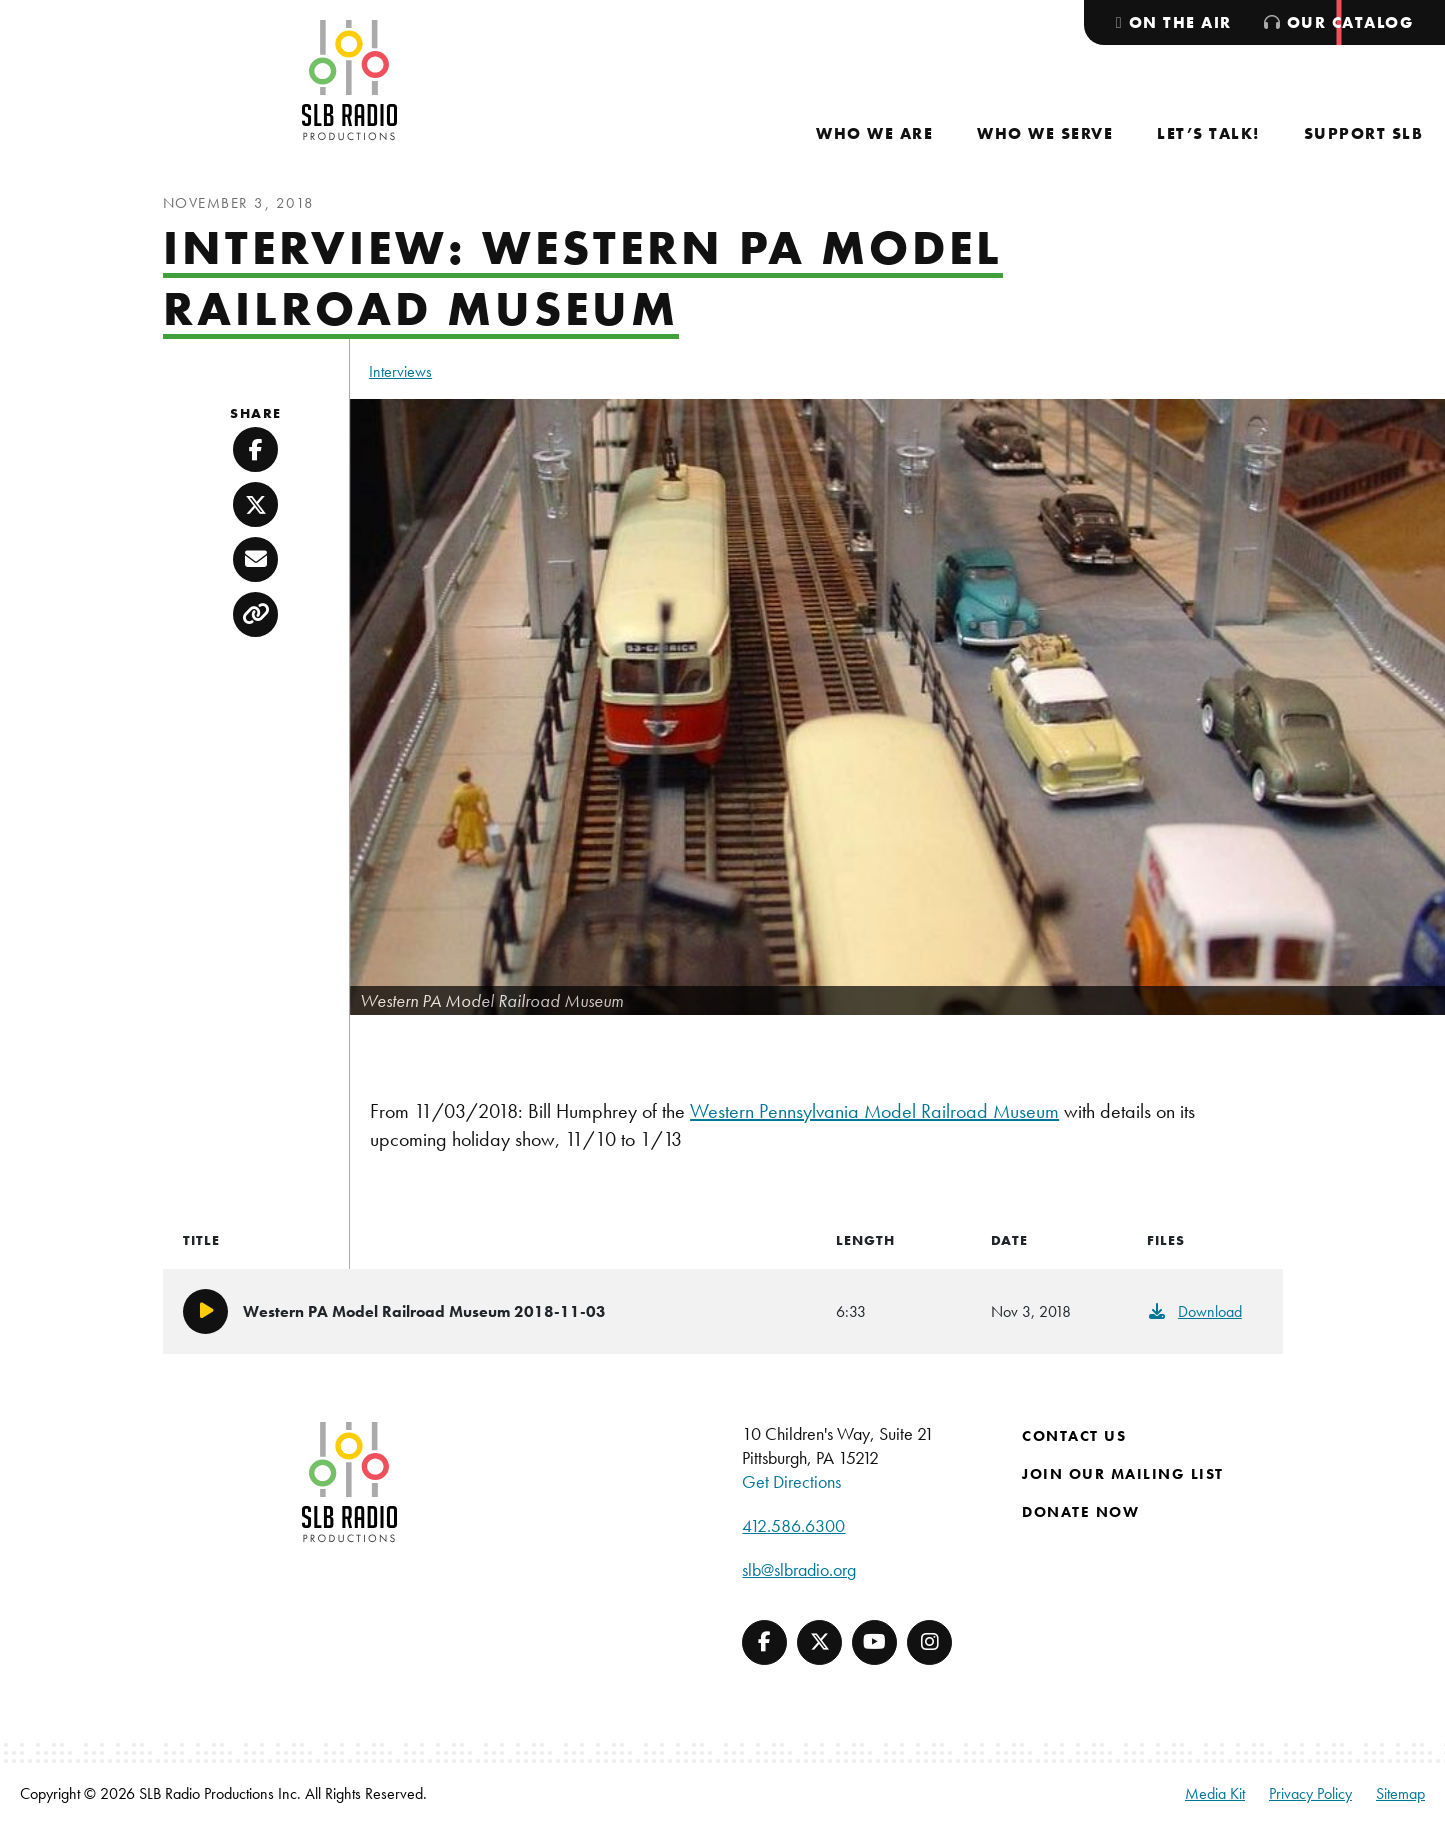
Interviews (400, 371)
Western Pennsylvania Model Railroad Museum (874, 1111)
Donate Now (1080, 1512)
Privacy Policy (1310, 1793)
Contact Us (1074, 1436)
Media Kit (1215, 1793)
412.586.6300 (793, 1525)
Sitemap (1400, 1793)
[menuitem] (874, 133)
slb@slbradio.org (799, 1569)
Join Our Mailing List (1123, 1474)
